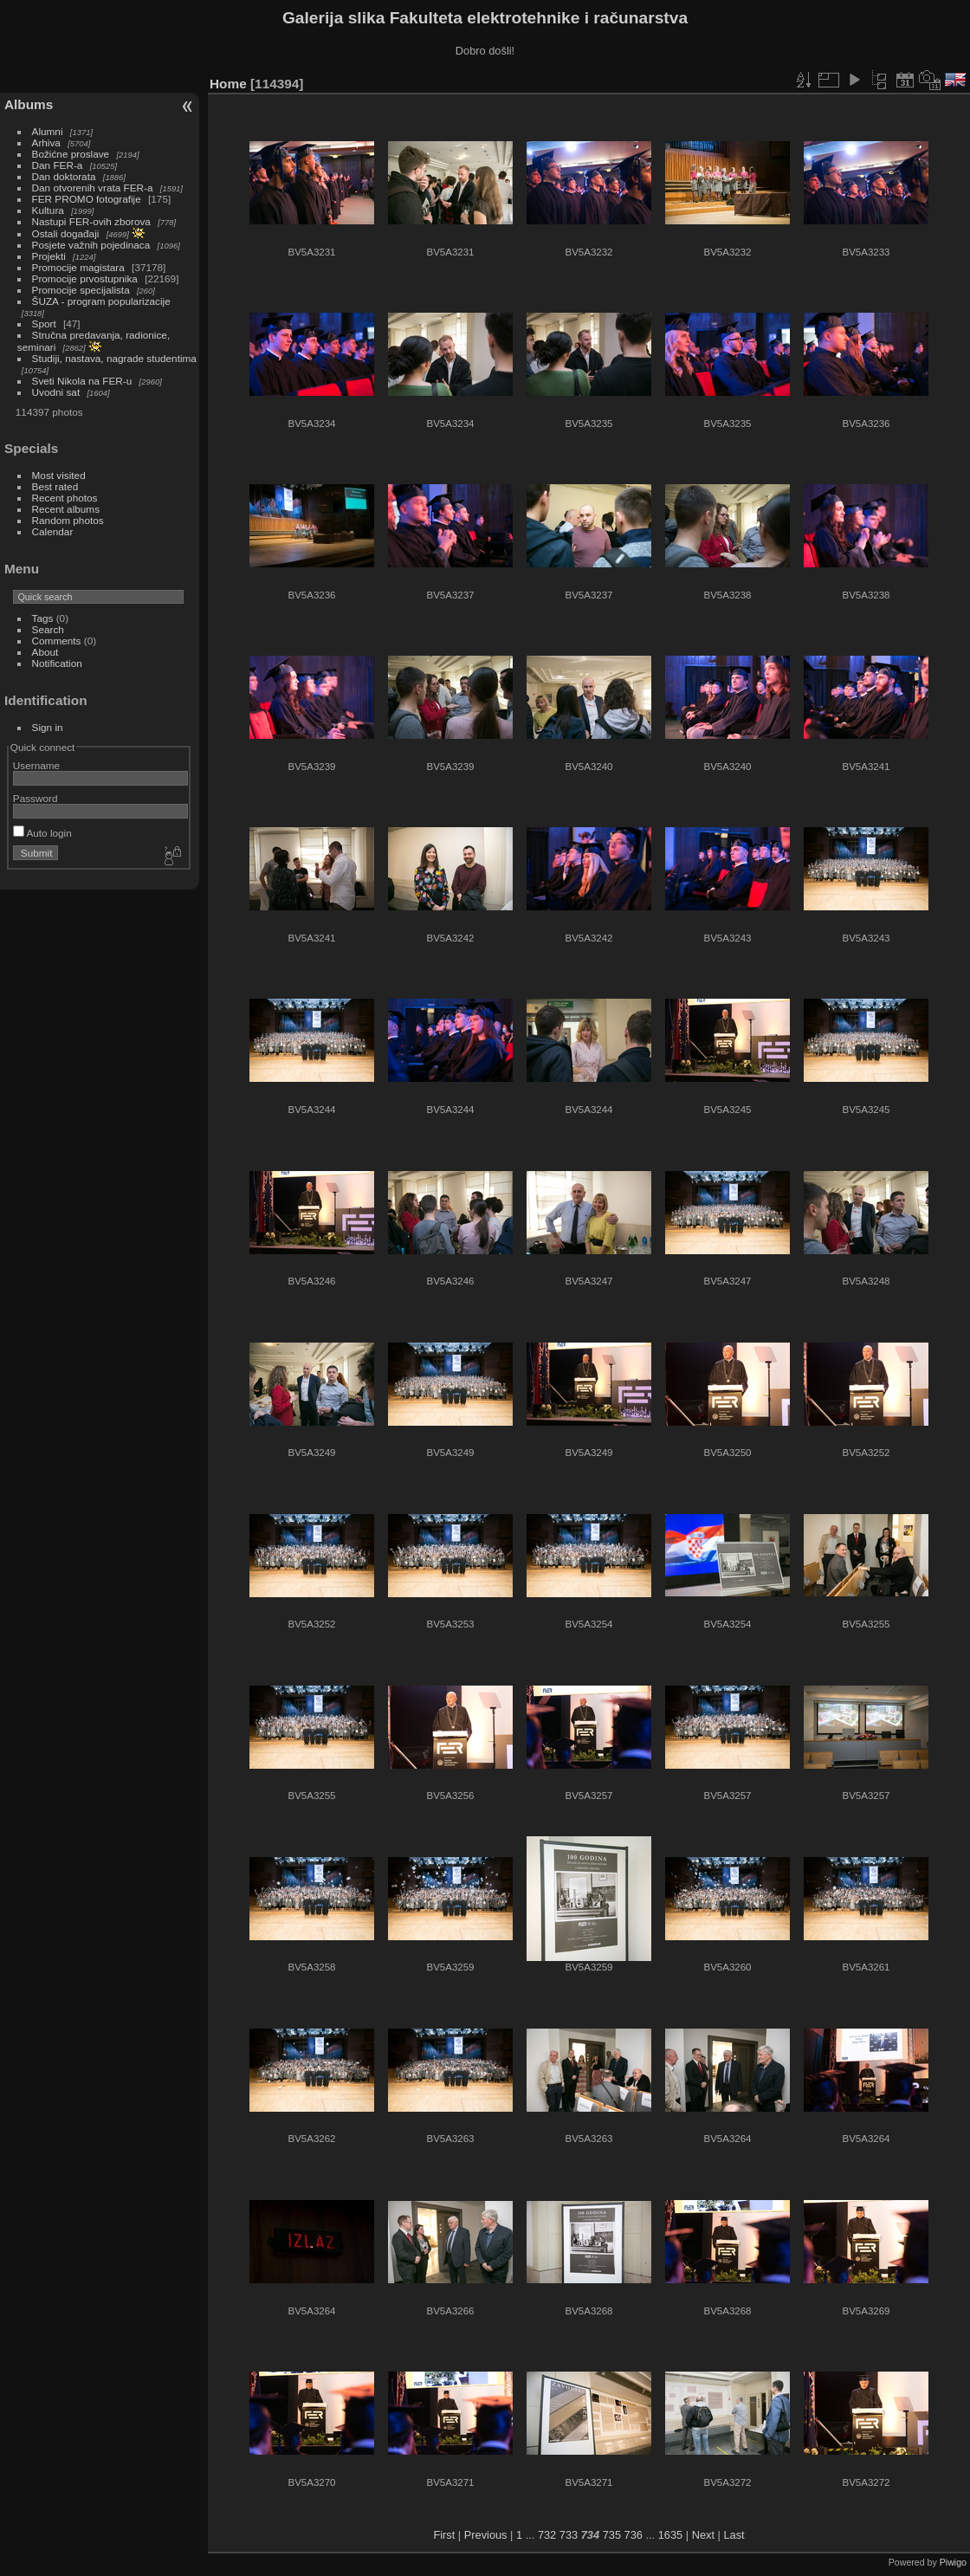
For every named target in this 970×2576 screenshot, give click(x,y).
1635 (670, 2534)
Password (35, 798)
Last (733, 2534)
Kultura (48, 210)
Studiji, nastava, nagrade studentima (114, 358)
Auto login (42, 832)
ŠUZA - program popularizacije (101, 301)
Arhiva (46, 142)
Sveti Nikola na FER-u (82, 380)
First (444, 2534)
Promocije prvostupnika (85, 278)
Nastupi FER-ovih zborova (91, 221)
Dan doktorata (64, 176)
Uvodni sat (56, 392)
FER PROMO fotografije (86, 198)
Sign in (47, 727)
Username (36, 765)
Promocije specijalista (81, 289)
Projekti (49, 256)
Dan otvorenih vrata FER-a (92, 187)
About (45, 651)
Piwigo (953, 2562)
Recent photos (65, 497)
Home (228, 83)
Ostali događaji (66, 233)
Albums (28, 104)
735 (612, 2534)
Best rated (55, 486)
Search (48, 629)
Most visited (59, 475)
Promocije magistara (78, 267)
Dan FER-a (57, 165)
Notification (57, 663)
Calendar (53, 531)
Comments (56, 640)
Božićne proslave (71, 153)
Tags (43, 618)
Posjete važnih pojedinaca (91, 244)
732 (547, 2534)
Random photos (68, 520)
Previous (486, 2534)
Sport (44, 323)
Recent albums (66, 509)
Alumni (47, 131)
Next (703, 2534)
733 (568, 2534)
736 (633, 2534)
